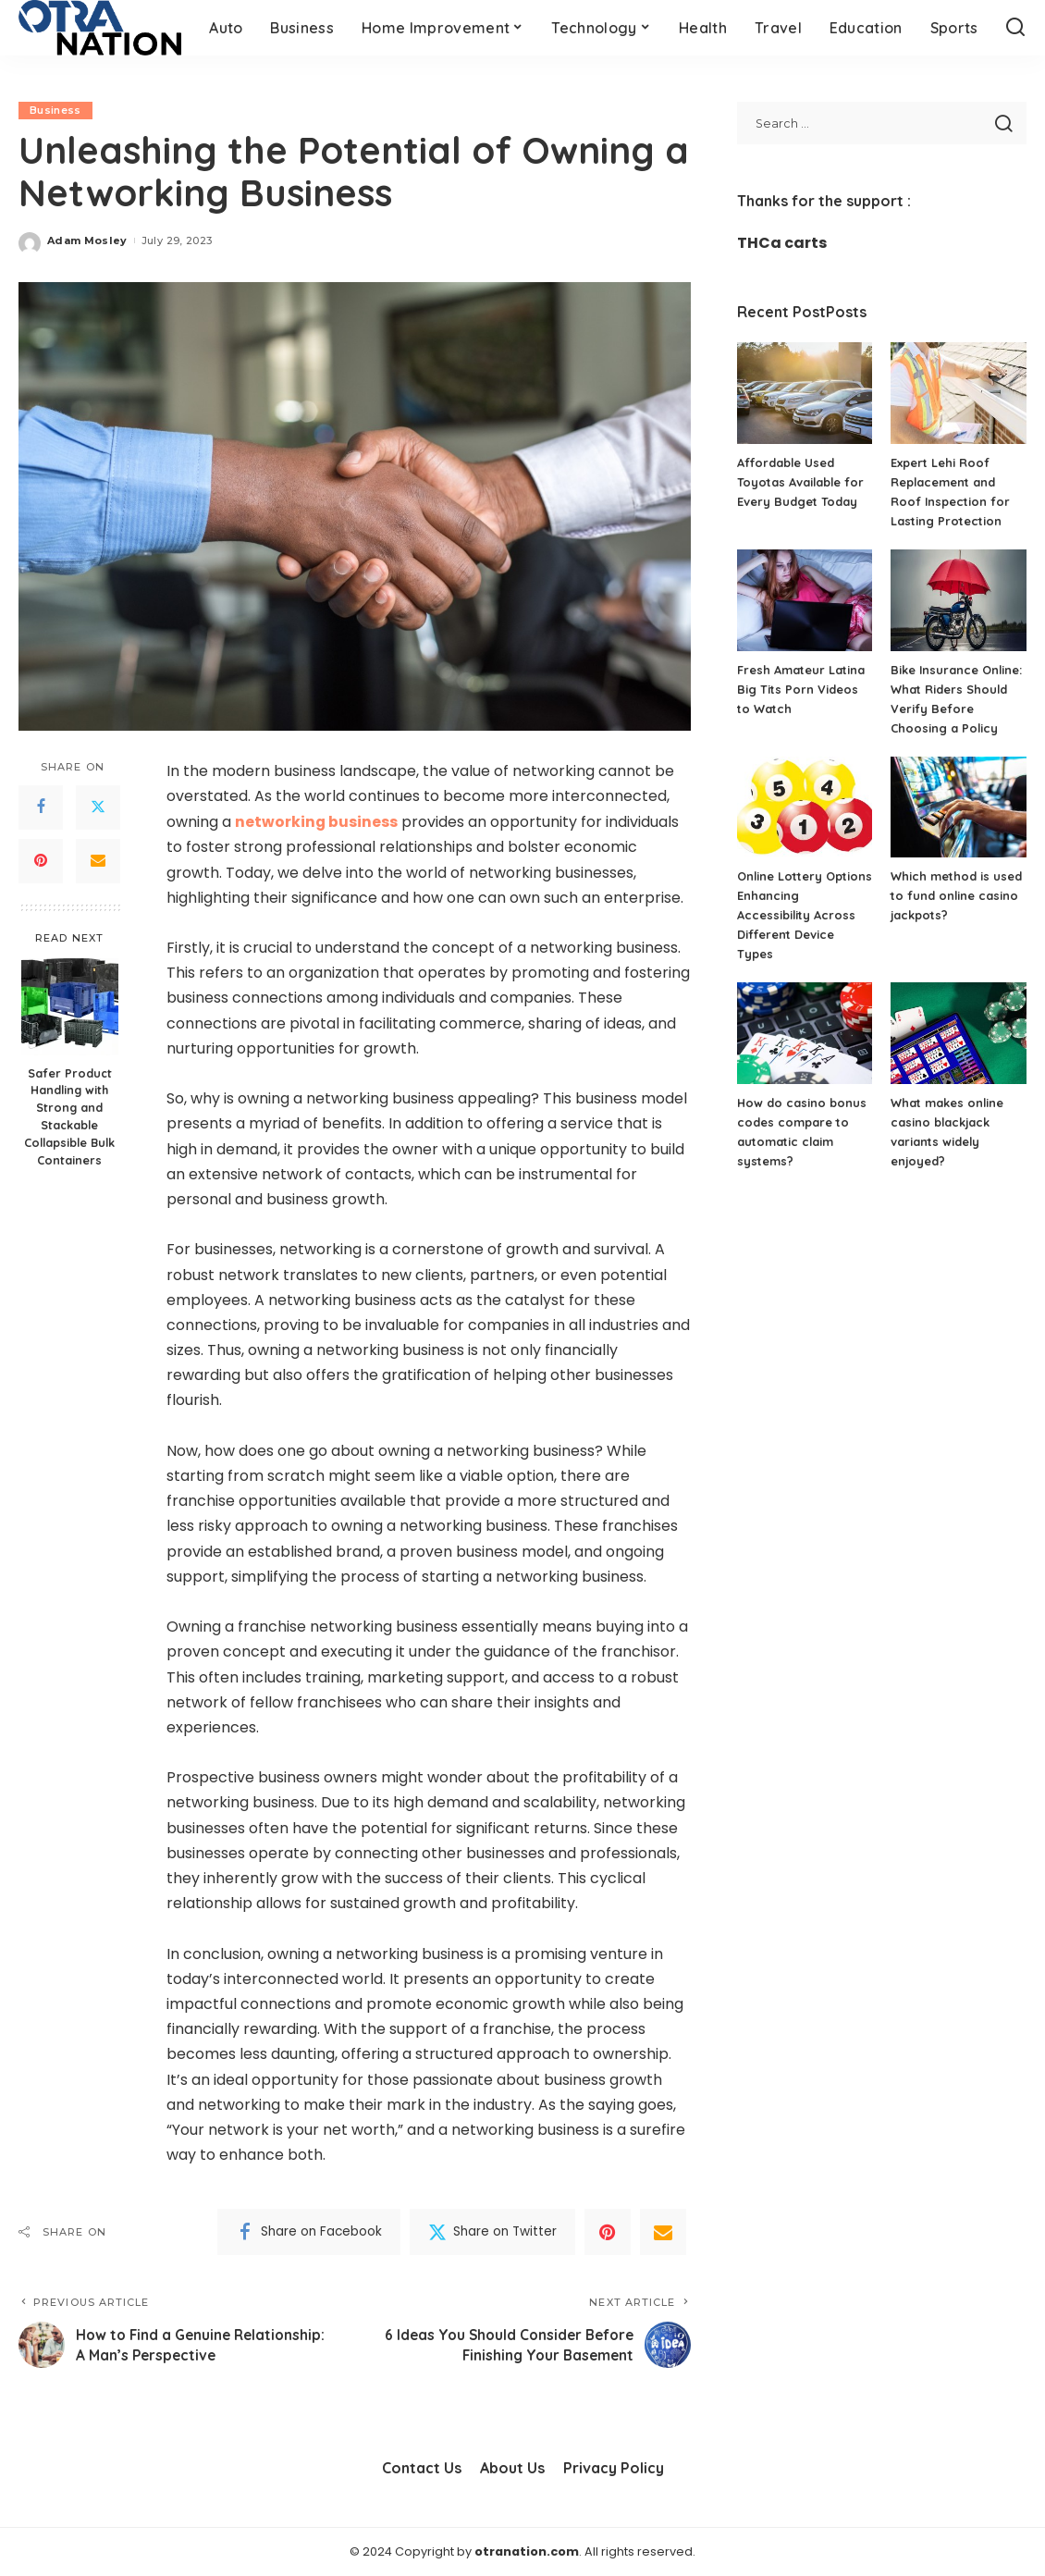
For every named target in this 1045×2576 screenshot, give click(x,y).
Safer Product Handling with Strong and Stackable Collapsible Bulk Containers (69, 1116)
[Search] (1015, 27)
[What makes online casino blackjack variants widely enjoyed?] (959, 1033)
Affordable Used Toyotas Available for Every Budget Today (801, 482)
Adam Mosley (87, 240)
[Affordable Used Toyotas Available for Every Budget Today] (805, 393)
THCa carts (782, 242)
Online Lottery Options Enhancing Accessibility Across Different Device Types (796, 915)
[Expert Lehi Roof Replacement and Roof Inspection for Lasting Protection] (959, 393)
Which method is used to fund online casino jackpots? (956, 895)
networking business (317, 821)
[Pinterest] (40, 861)
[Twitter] (98, 807)
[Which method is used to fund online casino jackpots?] (959, 807)
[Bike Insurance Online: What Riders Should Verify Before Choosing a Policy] (959, 600)
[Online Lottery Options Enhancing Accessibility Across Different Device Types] (805, 807)
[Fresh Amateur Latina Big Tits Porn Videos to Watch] (805, 600)
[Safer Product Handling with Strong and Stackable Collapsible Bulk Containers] (69, 1006)
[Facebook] (40, 807)
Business (55, 110)
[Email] (98, 861)
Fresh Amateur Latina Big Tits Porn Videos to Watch (801, 689)
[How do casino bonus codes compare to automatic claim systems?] (805, 1033)
